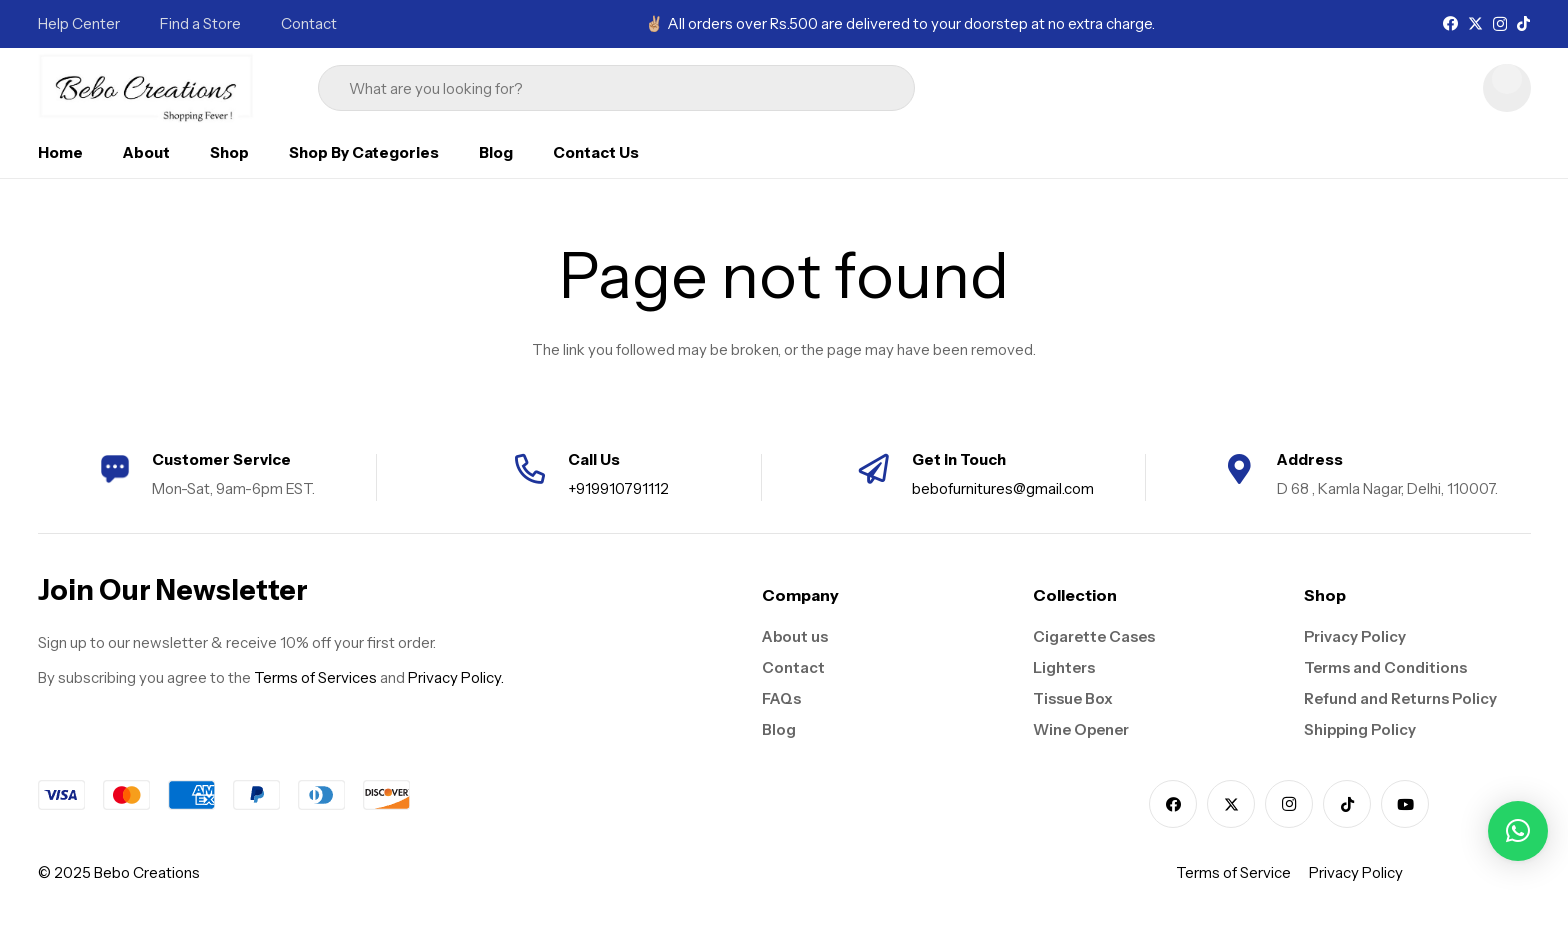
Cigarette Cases (1094, 636)
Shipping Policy (1360, 729)
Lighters (1064, 667)
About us (795, 636)
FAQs (781, 698)
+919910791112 (618, 488)
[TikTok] (1523, 23)
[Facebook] (1450, 23)
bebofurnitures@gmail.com (1003, 488)
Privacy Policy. (456, 677)
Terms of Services (315, 677)
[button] (1518, 831)
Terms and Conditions (1385, 667)
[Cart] (1507, 88)
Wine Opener (1081, 729)
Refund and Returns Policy (1400, 698)
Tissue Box (1073, 698)
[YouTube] (1405, 804)
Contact (793, 667)
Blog (779, 729)
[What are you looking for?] (616, 88)
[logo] (147, 88)
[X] (1475, 24)
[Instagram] (1500, 24)
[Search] (872, 88)
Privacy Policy (1355, 636)
